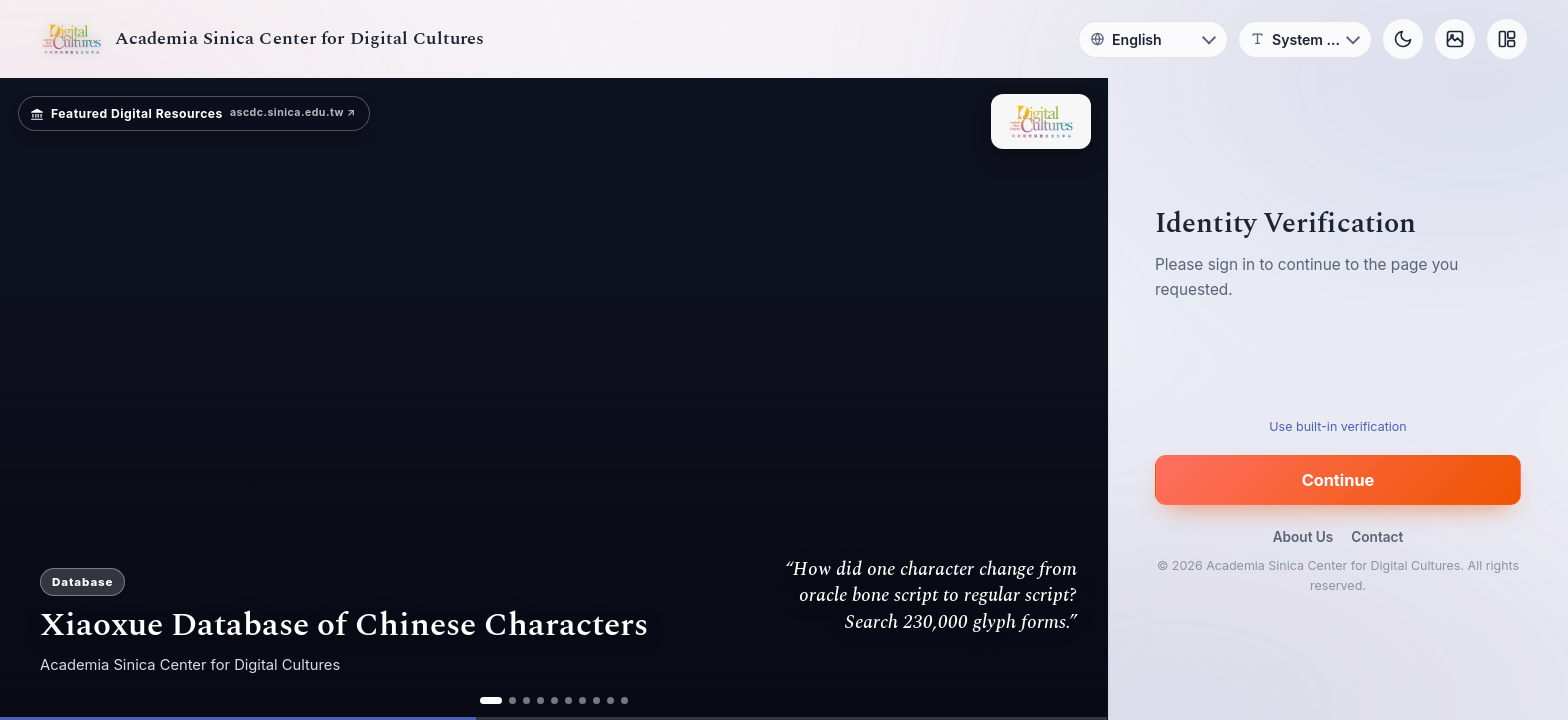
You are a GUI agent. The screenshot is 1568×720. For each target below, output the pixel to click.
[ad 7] (582, 700)
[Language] (1153, 39)
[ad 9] (610, 700)
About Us (1303, 537)
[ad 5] (554, 700)
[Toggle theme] (1403, 39)
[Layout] (1507, 39)
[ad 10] (624, 700)
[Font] (1305, 39)
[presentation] (1338, 365)
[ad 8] (596, 700)
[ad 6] (568, 700)
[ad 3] (526, 700)
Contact (1377, 537)
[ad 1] (491, 700)
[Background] (1455, 39)
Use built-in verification (1337, 426)
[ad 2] (512, 700)
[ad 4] (540, 700)
